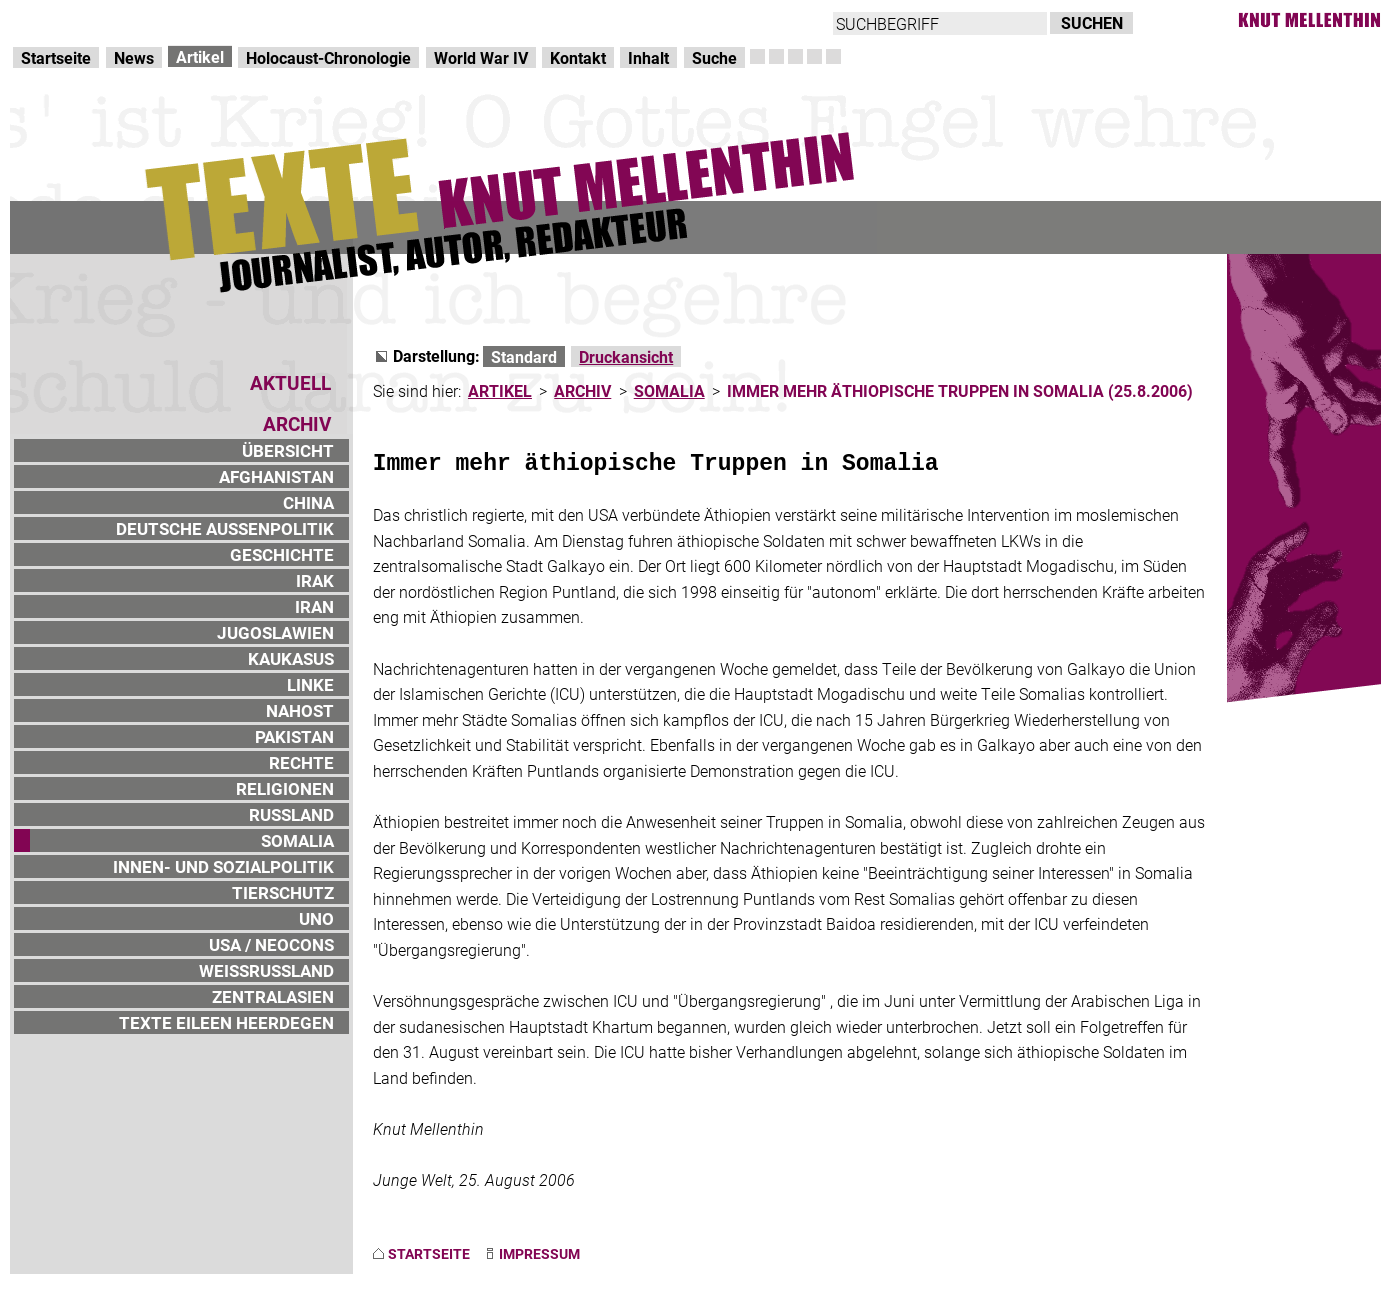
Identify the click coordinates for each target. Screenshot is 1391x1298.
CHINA (308, 502)
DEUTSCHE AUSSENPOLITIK (225, 528)
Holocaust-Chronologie (328, 57)
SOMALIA (297, 840)
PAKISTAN (294, 736)
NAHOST (300, 710)
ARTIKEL (500, 390)
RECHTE (301, 762)
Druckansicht (626, 356)
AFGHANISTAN (276, 476)
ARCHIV (582, 390)
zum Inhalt (256, 20)
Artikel (200, 56)
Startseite (56, 57)
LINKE (310, 684)
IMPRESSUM (539, 1253)
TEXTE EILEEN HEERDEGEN (226, 1022)
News (134, 57)
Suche (714, 57)
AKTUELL (290, 382)
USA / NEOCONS (271, 944)
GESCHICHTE (282, 554)
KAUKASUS (291, 658)
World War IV (481, 57)
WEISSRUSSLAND (266, 970)
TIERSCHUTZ (283, 892)
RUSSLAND (291, 814)
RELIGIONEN (285, 788)
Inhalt (648, 57)
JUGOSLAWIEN (275, 632)
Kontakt (578, 57)
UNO (316, 918)
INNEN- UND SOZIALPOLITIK (223, 866)
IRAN (314, 606)
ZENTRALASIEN (273, 996)
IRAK (315, 580)
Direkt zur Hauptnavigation (106, 20)
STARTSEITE (429, 1253)
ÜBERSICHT (288, 450)
